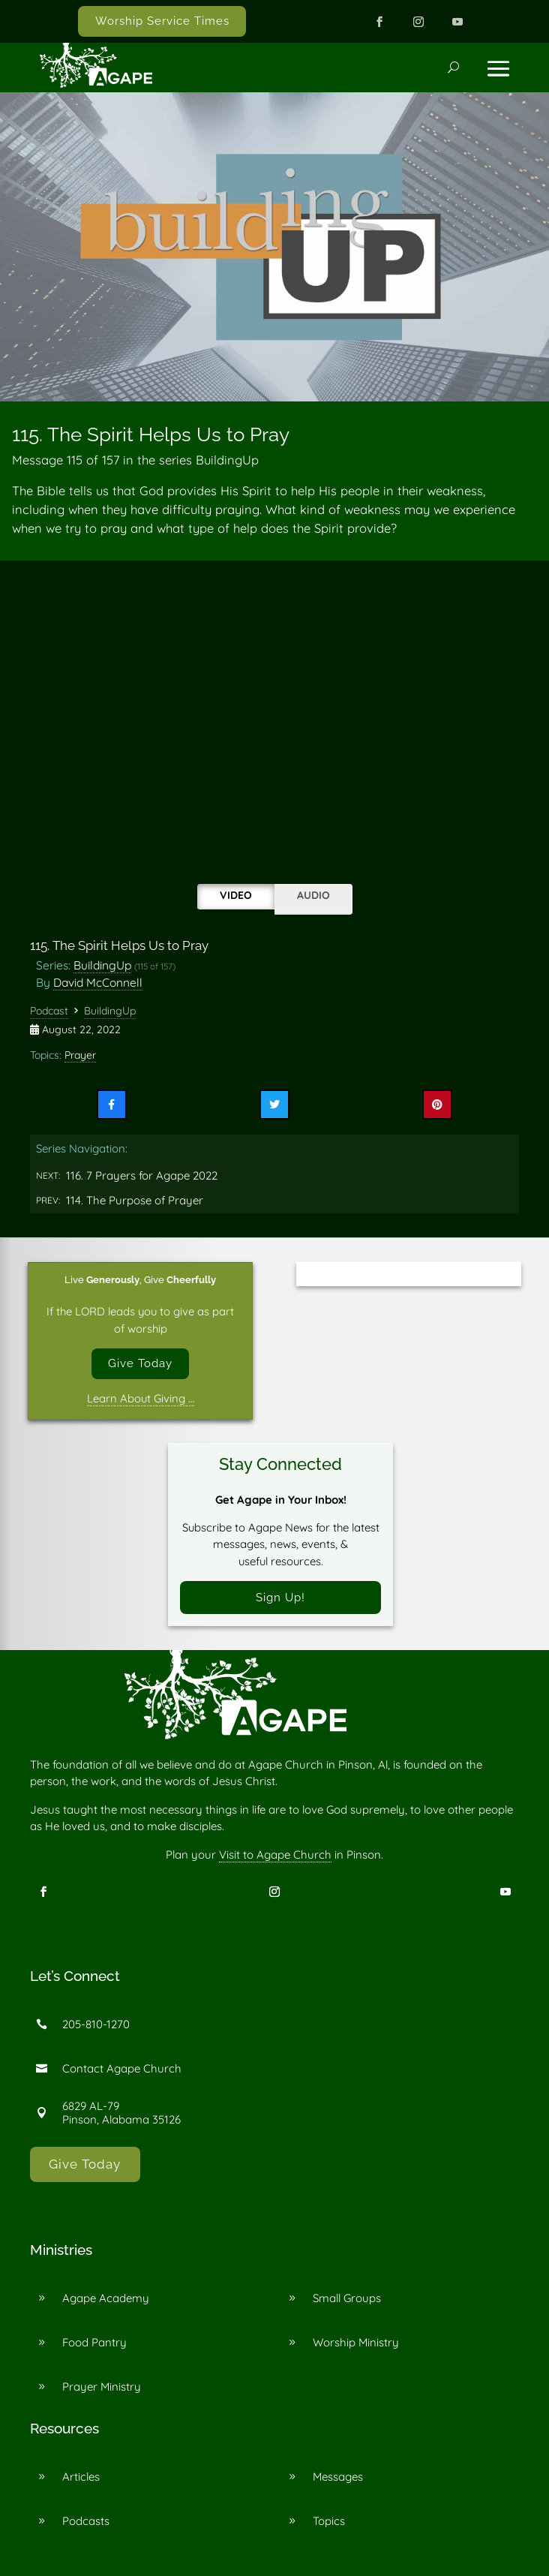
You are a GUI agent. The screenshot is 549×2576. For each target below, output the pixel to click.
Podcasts (86, 2521)
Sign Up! (280, 1597)
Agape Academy (105, 2298)
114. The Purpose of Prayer (134, 1200)
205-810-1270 (96, 2025)
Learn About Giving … (140, 1398)
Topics (329, 2521)
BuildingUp (102, 964)
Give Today (140, 1363)
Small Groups (347, 2298)
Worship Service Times (162, 21)
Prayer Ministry (101, 2386)
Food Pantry (94, 2342)
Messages (338, 2477)
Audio (313, 895)
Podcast (49, 1010)
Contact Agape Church (122, 2069)
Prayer (80, 1055)
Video (236, 895)
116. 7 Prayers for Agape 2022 (142, 1175)
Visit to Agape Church (275, 1854)
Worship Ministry (356, 2342)
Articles (81, 2477)
